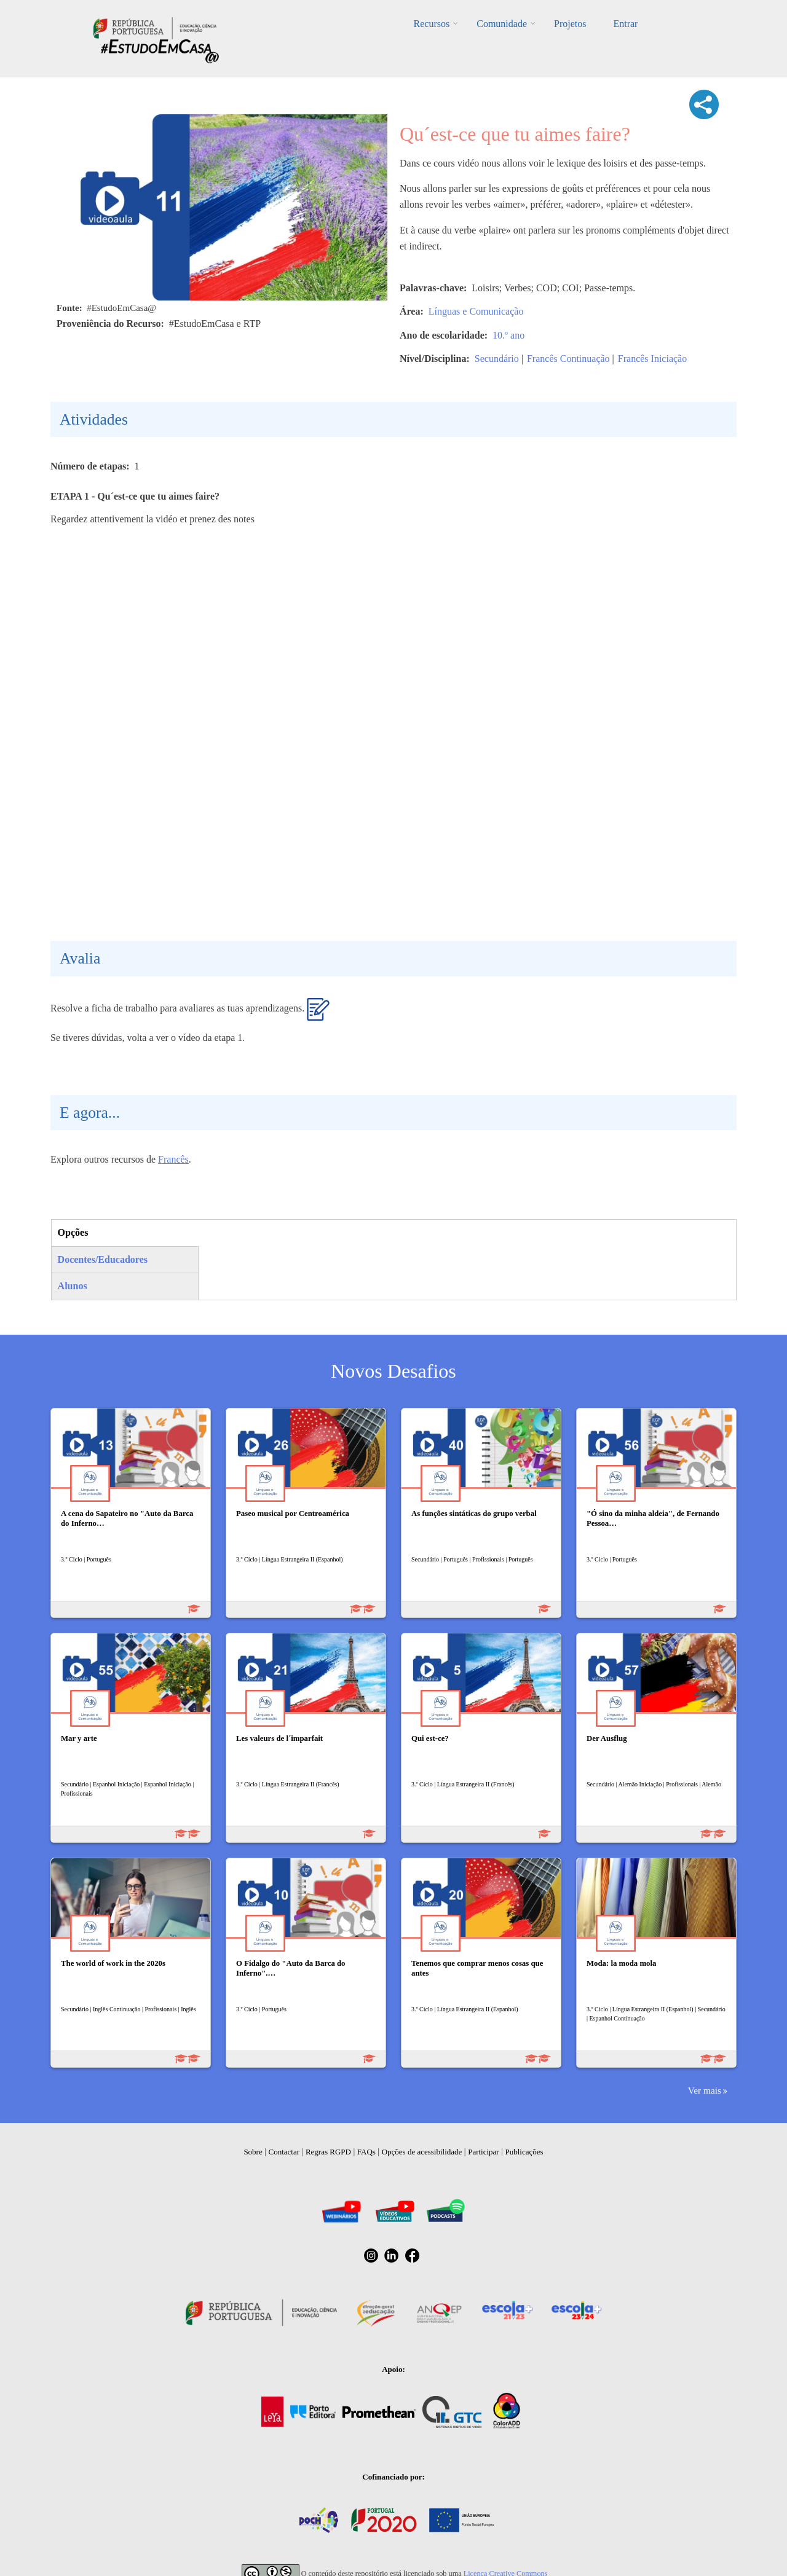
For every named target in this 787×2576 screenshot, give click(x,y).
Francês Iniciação (652, 358)
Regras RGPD (328, 2151)
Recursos (432, 23)
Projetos (570, 23)
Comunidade (502, 23)
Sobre (252, 2151)
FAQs (366, 2151)
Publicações (524, 2151)
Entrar (625, 23)
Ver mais (704, 2090)
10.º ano (508, 335)
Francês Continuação (568, 358)
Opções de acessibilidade (422, 2151)
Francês (173, 1159)
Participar (483, 2151)
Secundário (497, 358)
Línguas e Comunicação (476, 311)
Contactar (284, 2151)
